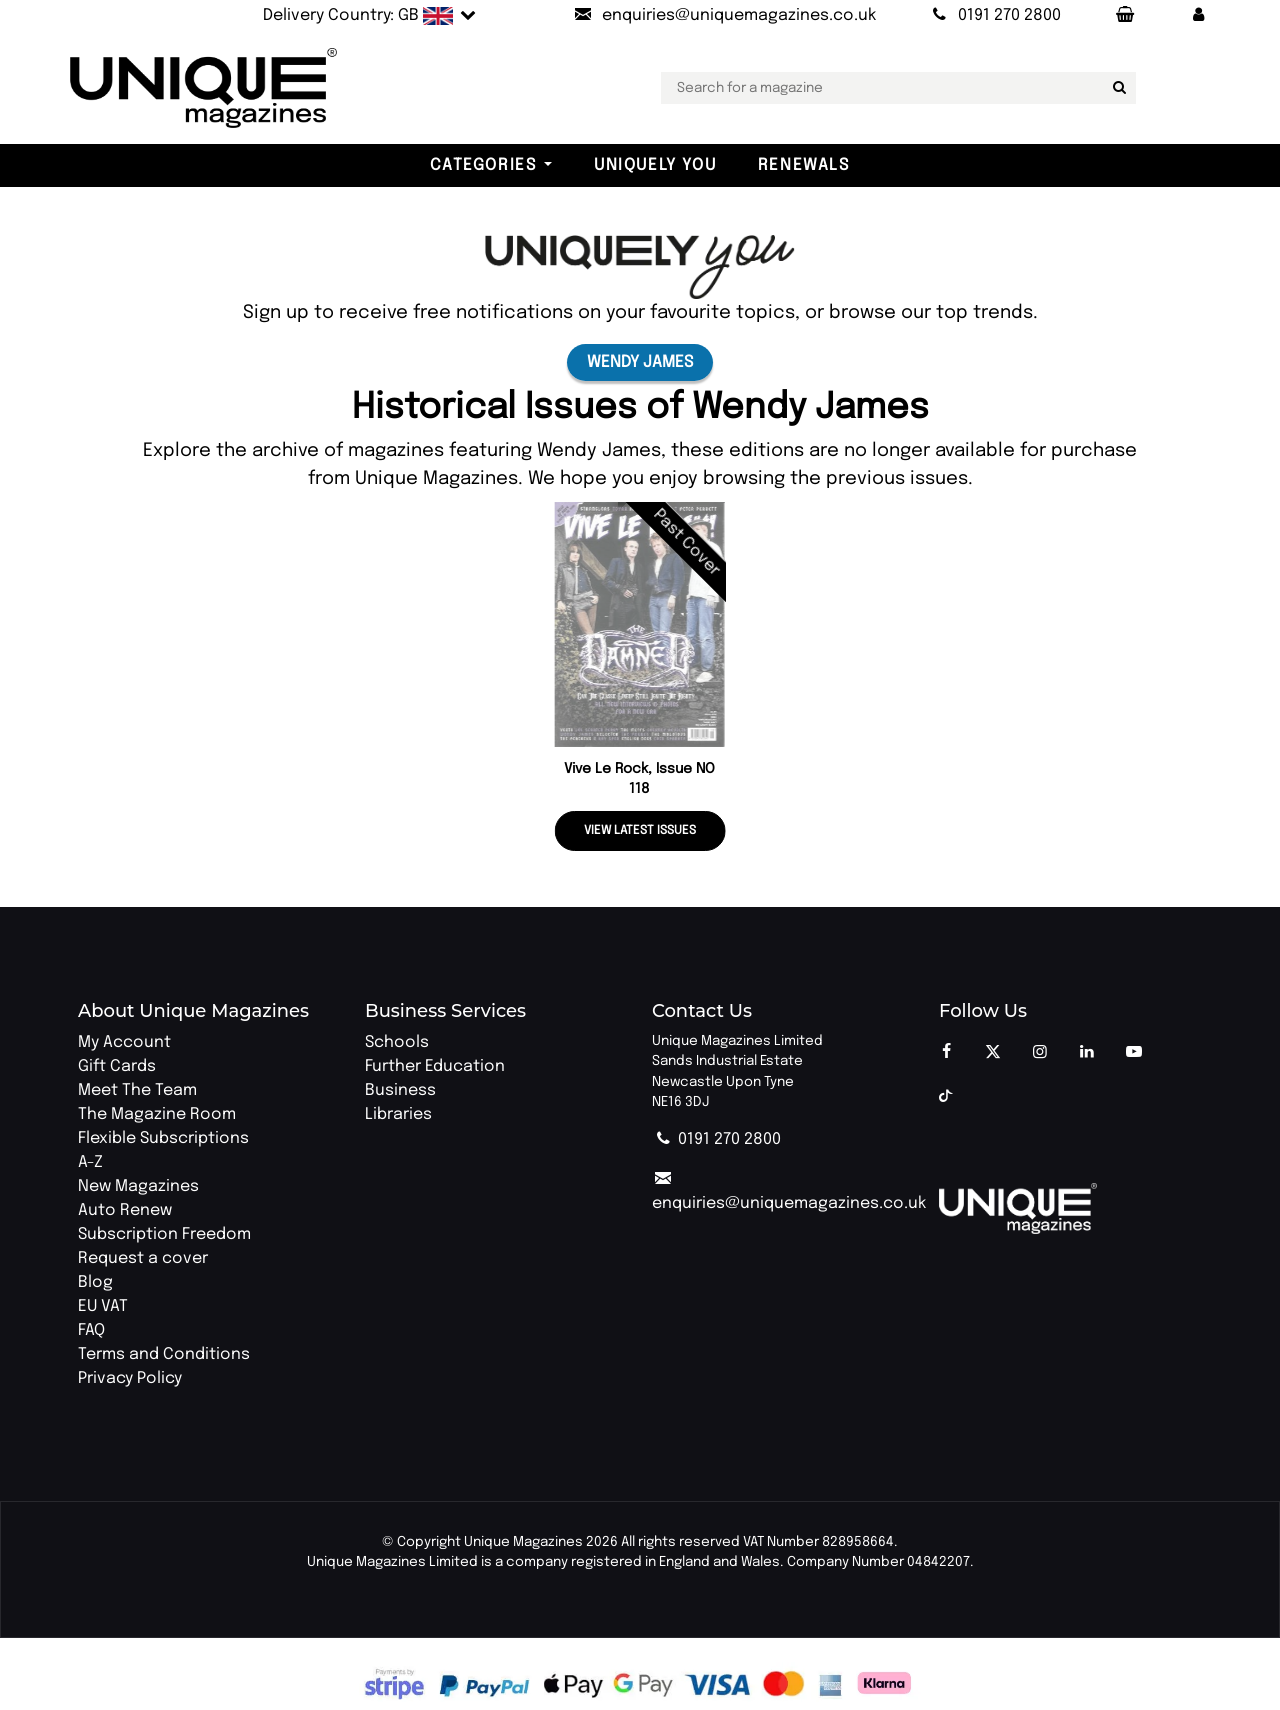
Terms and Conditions (164, 1354)
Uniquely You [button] (655, 165)
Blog (95, 1282)
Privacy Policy (130, 1378)
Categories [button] (483, 165)
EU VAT (103, 1306)
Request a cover (143, 1258)
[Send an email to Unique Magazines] (724, 16)
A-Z (90, 1162)
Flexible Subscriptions (163, 1138)
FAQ (91, 1330)
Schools (397, 1042)
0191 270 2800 (716, 1139)
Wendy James (640, 362)
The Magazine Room (157, 1114)
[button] (1199, 16)
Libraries (398, 1114)
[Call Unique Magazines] (994, 16)
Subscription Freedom (164, 1234)
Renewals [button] (804, 165)
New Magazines (138, 1186)
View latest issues (640, 831)
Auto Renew (125, 1210)
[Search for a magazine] (1117, 88)
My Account (124, 1042)
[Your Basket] (1124, 16)
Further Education (435, 1066)
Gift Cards (117, 1066)
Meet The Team (137, 1090)
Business (400, 1090)
